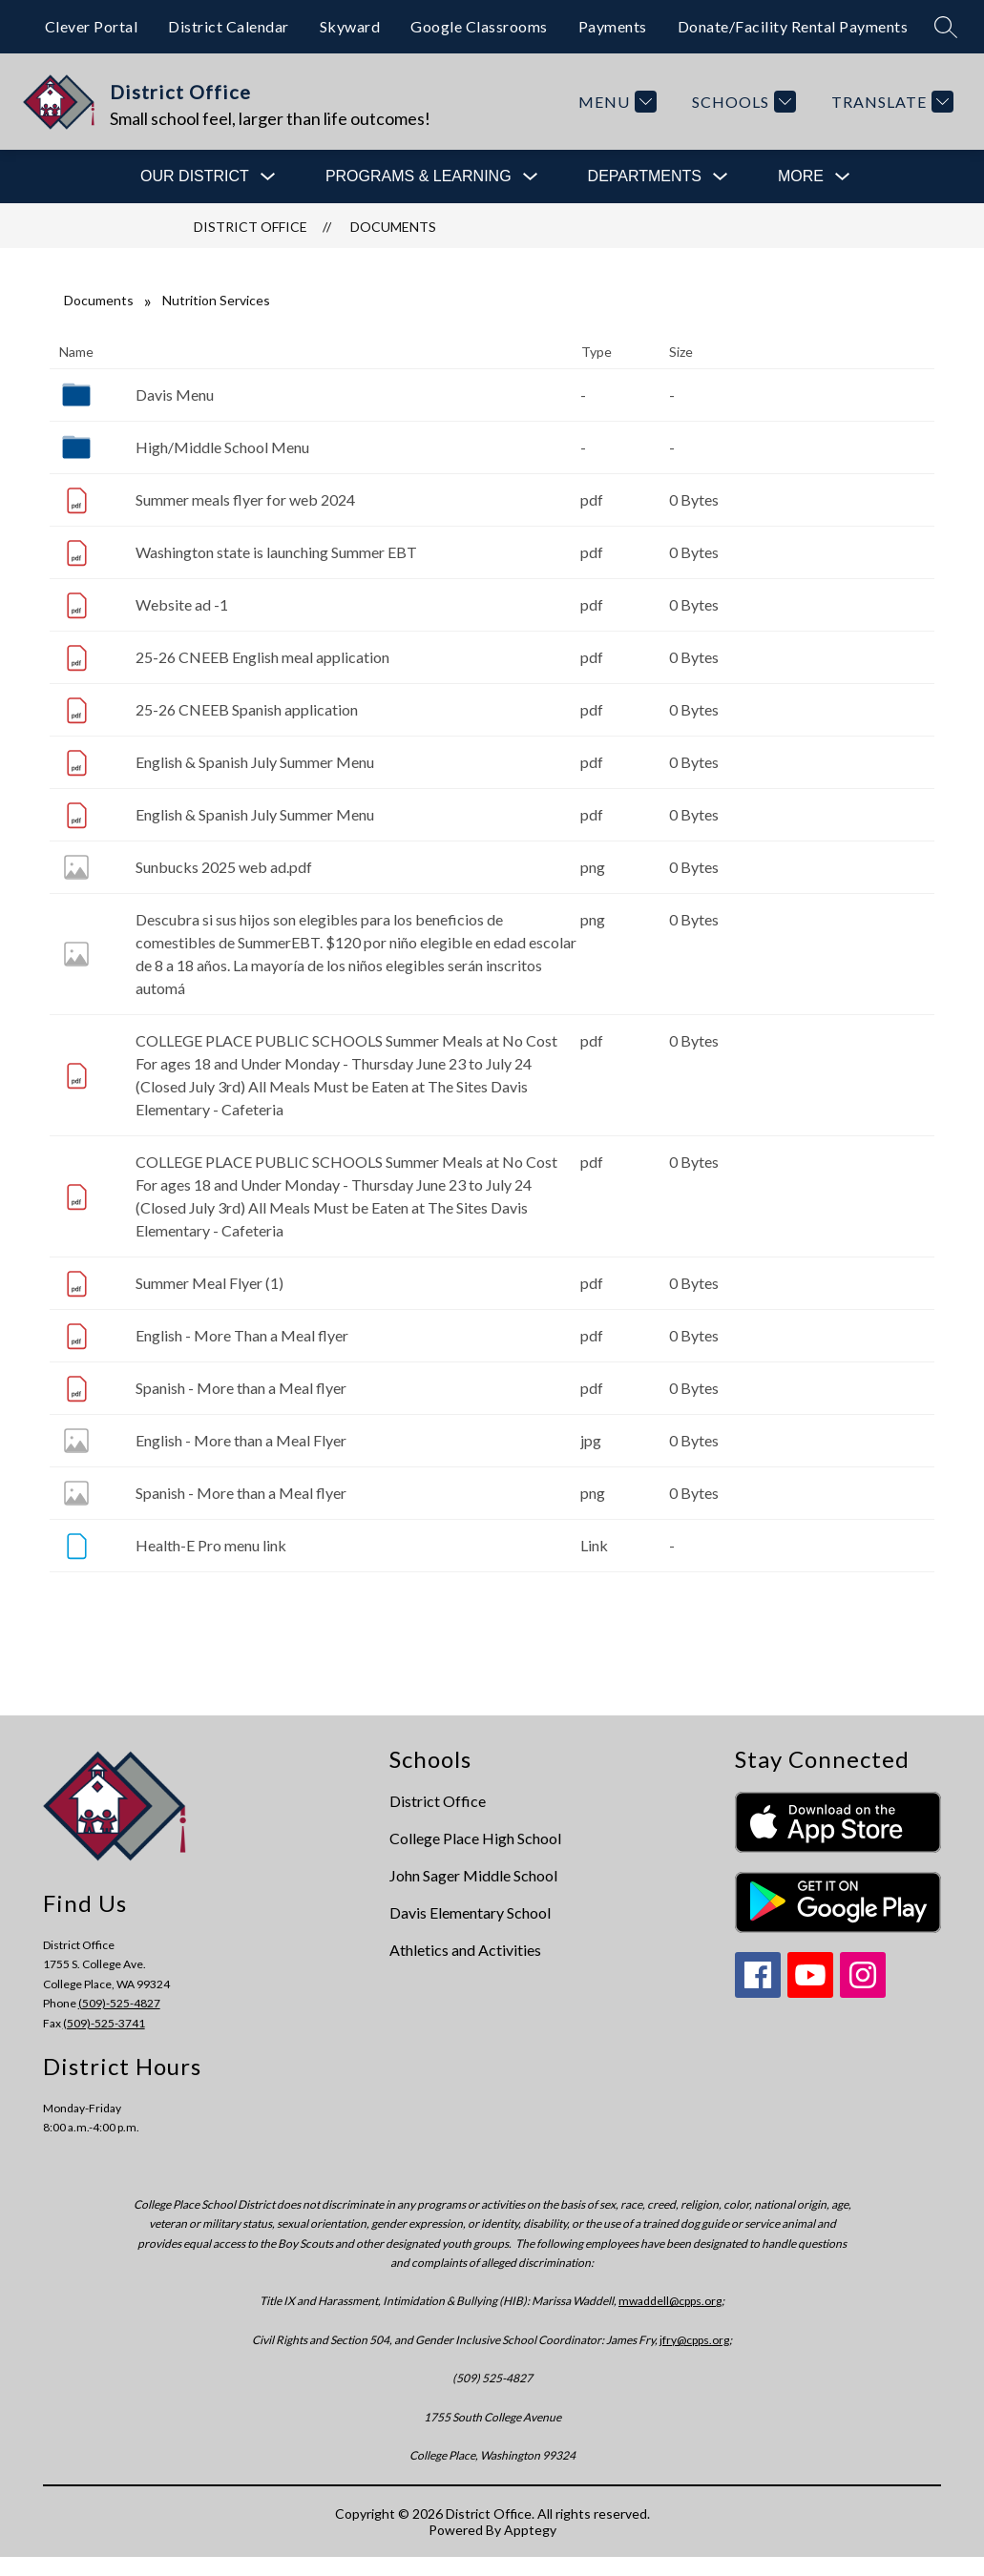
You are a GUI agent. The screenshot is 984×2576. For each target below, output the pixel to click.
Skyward (350, 26)
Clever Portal (91, 26)
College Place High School (475, 1838)
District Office (250, 226)
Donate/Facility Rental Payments (793, 26)
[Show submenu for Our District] (194, 176)
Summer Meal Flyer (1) (209, 1283)
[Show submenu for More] (801, 176)
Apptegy (530, 2530)
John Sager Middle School (473, 1875)
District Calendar (228, 26)
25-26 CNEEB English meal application (262, 657)
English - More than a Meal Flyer (241, 1440)
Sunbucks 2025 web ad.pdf (224, 867)
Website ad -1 (182, 604)
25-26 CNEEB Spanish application (247, 709)
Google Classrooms (479, 26)
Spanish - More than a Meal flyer (241, 1388)
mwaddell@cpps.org (670, 2301)
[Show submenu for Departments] (644, 176)
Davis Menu (175, 394)
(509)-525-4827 (119, 2003)
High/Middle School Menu (222, 447)
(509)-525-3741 (104, 2023)
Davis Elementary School (470, 1912)
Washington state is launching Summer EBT (276, 552)
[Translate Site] (890, 102)
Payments (612, 26)
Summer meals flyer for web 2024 (245, 499)
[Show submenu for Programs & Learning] (418, 176)
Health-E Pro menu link (211, 1545)
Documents (393, 226)
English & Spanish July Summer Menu (255, 762)
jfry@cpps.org (694, 2340)
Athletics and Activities (465, 1950)
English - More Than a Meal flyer (242, 1335)
